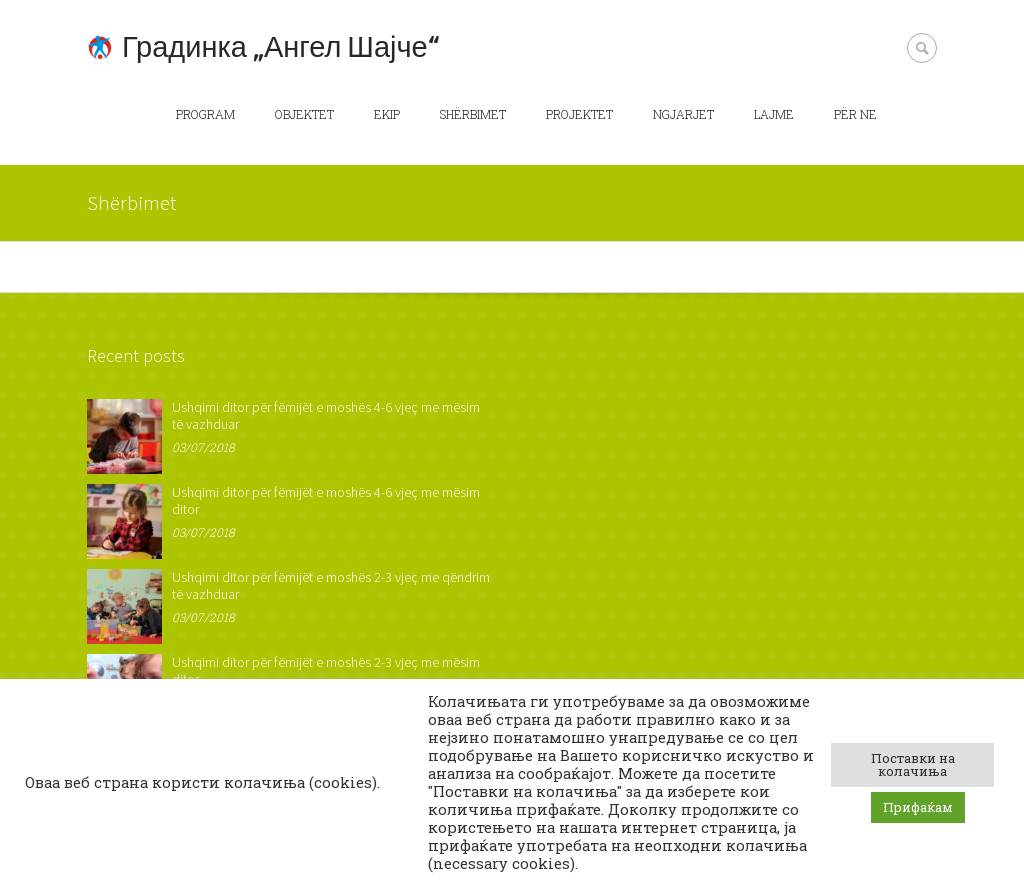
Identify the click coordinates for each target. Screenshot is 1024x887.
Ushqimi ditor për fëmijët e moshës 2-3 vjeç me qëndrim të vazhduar (331, 585)
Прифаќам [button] (918, 807)
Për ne (855, 114)
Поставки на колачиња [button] (913, 764)
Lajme (774, 114)
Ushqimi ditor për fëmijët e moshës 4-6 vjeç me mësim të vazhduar (326, 415)
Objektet (304, 114)
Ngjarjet (683, 114)
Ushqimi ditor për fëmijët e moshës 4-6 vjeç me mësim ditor (326, 500)
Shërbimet (473, 114)
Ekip (387, 114)
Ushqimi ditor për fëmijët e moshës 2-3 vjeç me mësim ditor (326, 670)
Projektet (579, 114)
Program (205, 114)
